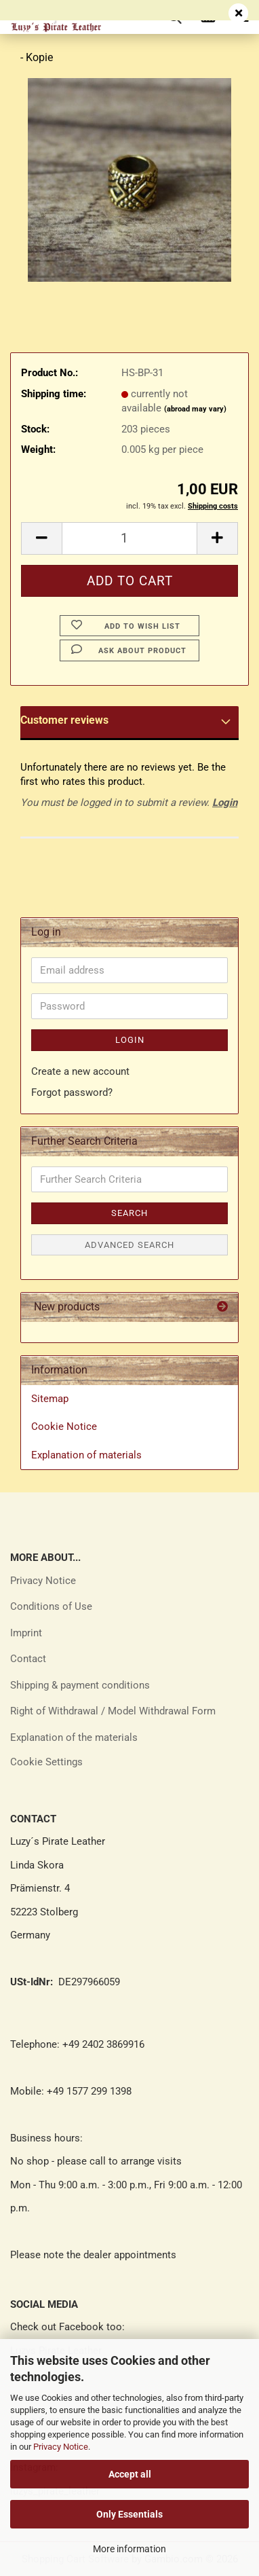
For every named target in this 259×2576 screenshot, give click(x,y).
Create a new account (80, 1071)
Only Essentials (129, 2514)
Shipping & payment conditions (80, 1685)
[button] (41, 538)
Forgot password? (72, 1092)
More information (129, 2548)
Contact (28, 1659)
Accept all (129, 2474)
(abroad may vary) (195, 409)
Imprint (26, 1633)
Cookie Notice (64, 1426)
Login (224, 802)
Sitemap (49, 1399)
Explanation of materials (86, 1455)
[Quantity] (129, 538)
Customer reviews (64, 720)
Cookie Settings (46, 1762)
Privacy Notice (60, 2447)
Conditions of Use (51, 1606)
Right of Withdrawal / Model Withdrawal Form (113, 1711)
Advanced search (129, 1245)
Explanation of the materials (74, 1737)
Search (129, 1213)
